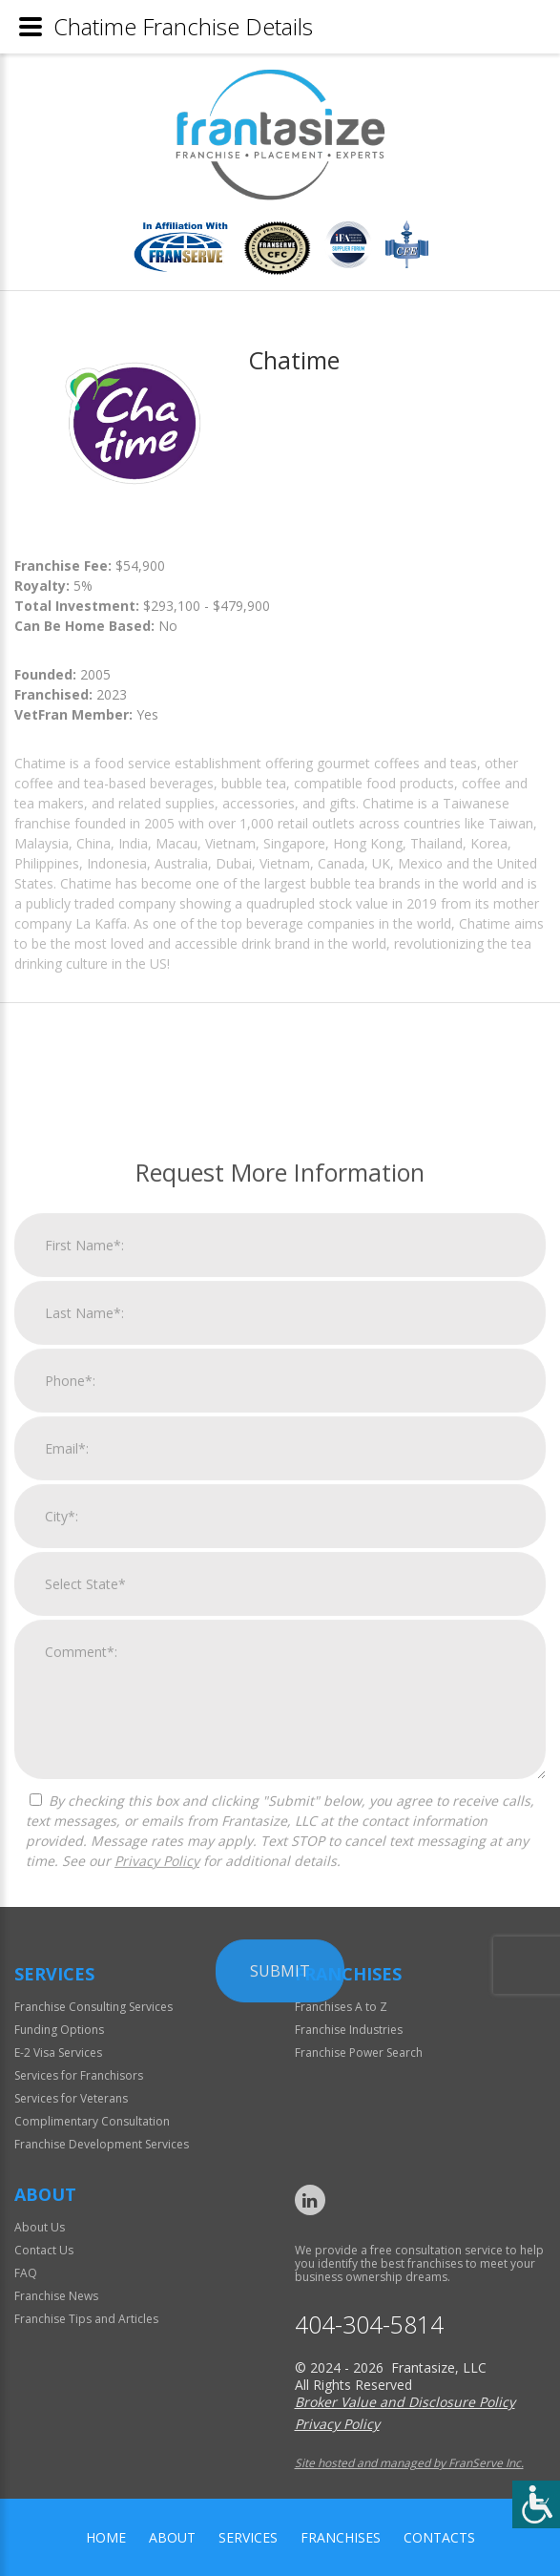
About (172, 2537)
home (106, 2537)
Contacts (439, 2537)
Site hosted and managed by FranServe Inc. (409, 2463)
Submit (280, 2374)
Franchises (341, 2537)
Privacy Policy (156, 2264)
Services (248, 2537)
